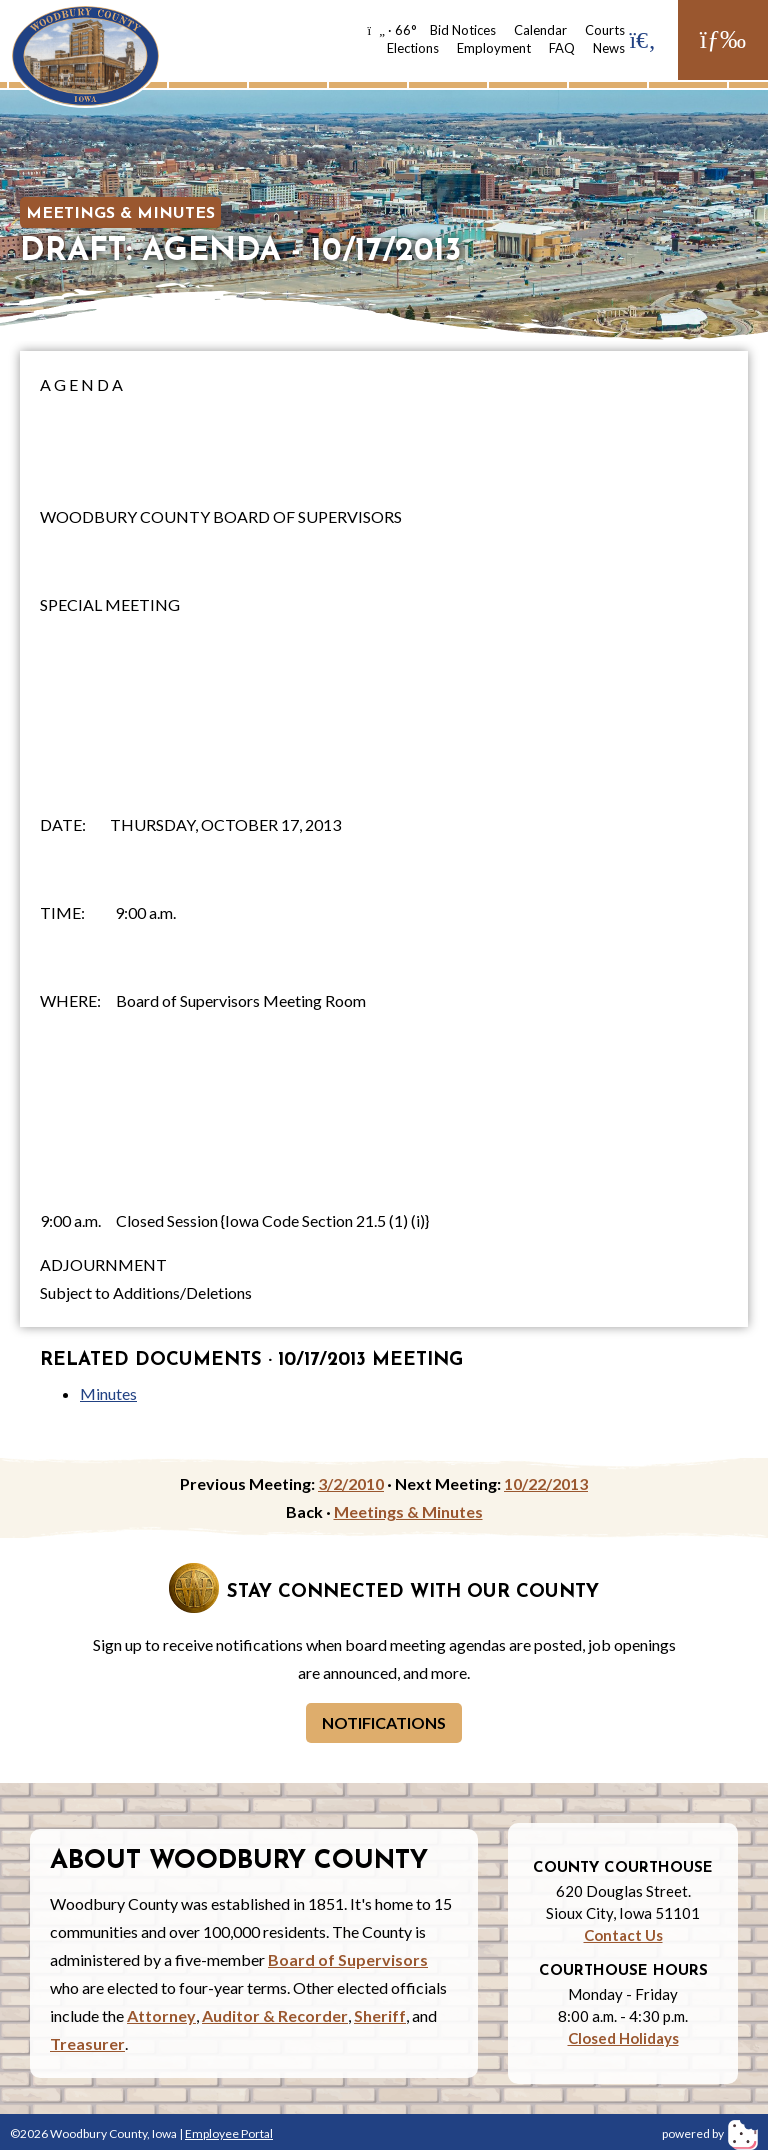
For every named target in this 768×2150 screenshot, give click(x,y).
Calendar (540, 30)
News (609, 48)
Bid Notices (463, 30)
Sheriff (380, 2015)
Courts (605, 30)
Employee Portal (229, 2133)
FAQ (562, 48)
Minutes (108, 1393)
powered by (710, 2133)
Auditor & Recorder (275, 2015)
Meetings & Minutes (120, 214)
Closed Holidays (623, 2038)
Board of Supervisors (348, 1959)
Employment (494, 48)
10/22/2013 (546, 1483)
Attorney (161, 2015)
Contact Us (623, 1935)
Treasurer (87, 2043)
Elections (413, 48)
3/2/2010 (351, 1483)
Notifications (384, 1722)
